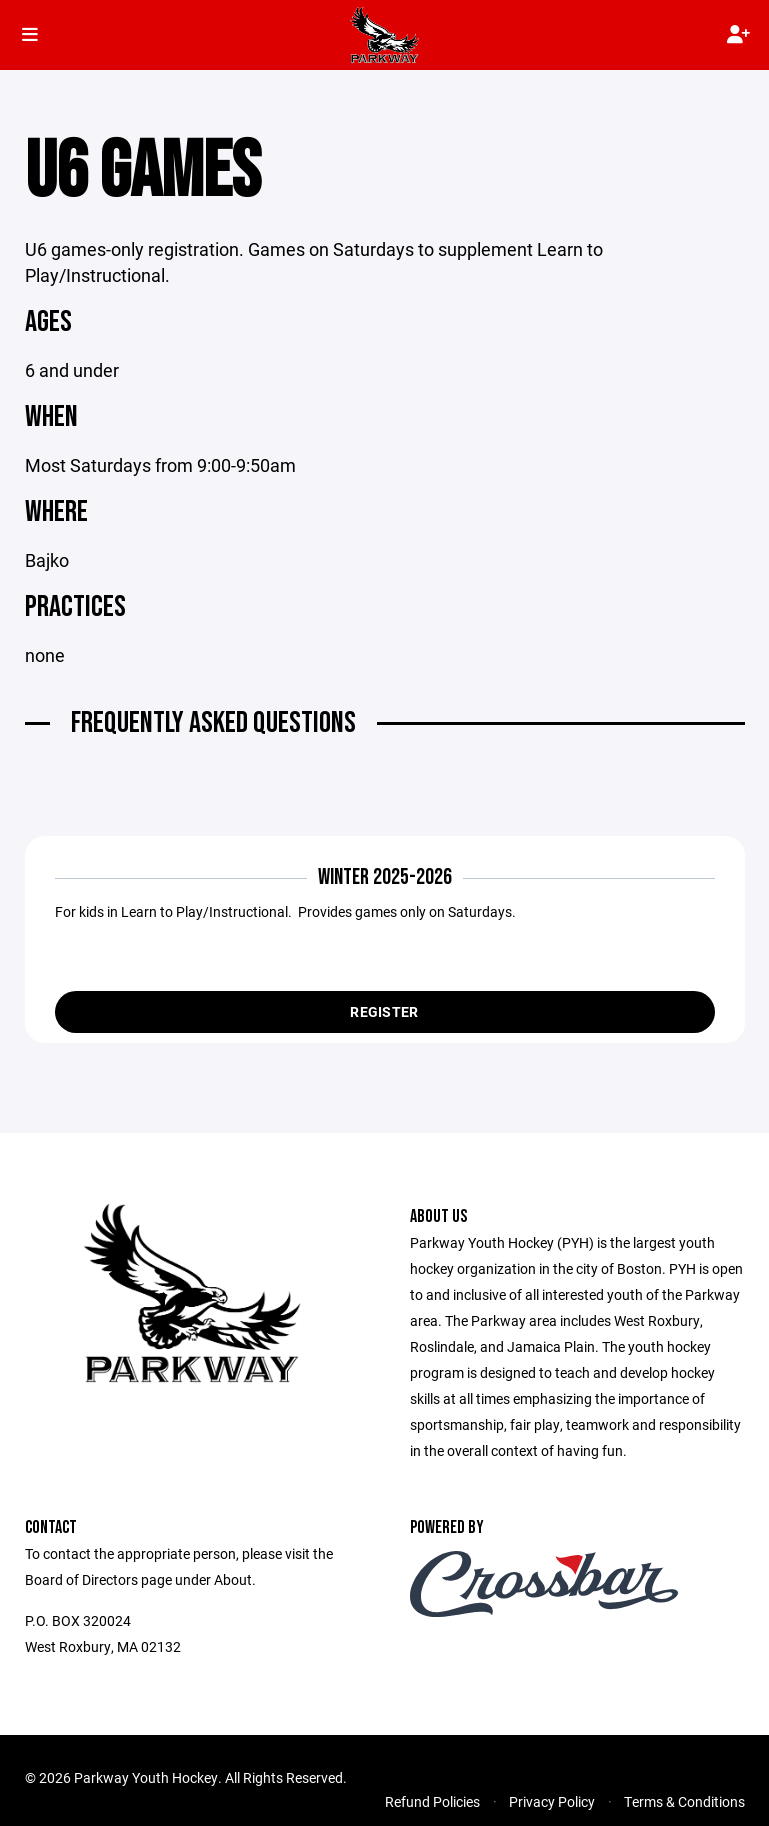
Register (384, 1011)
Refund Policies (432, 1801)
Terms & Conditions (684, 1801)
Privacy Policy (552, 1801)
